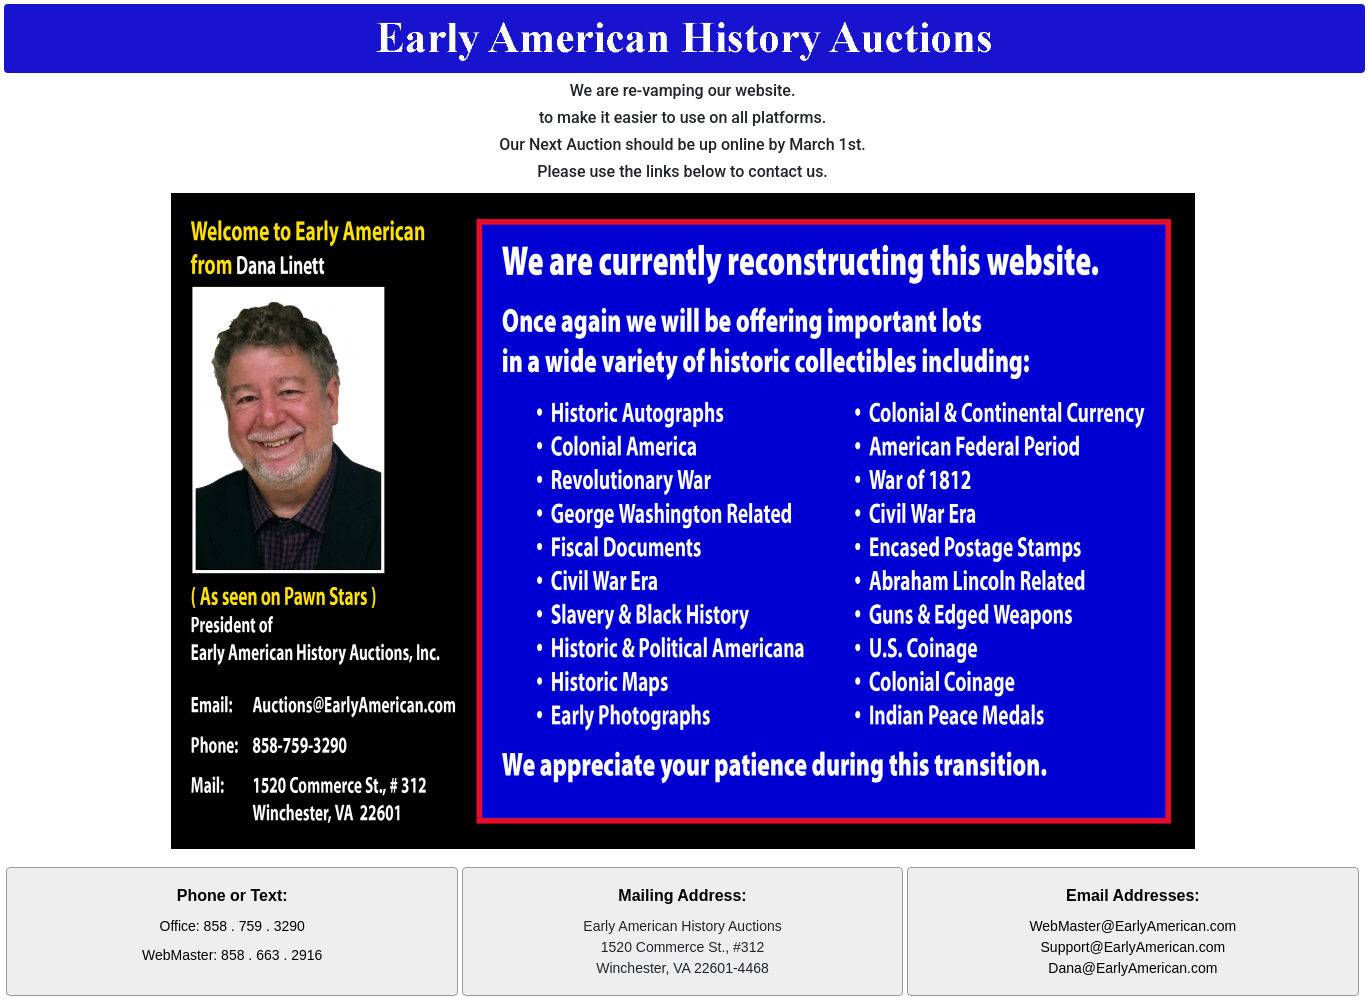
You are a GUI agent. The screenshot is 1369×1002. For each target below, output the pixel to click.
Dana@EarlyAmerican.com (1132, 968)
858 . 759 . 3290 (254, 926)
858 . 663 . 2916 (271, 955)
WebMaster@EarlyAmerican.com (1132, 926)
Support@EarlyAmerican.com (1133, 947)
